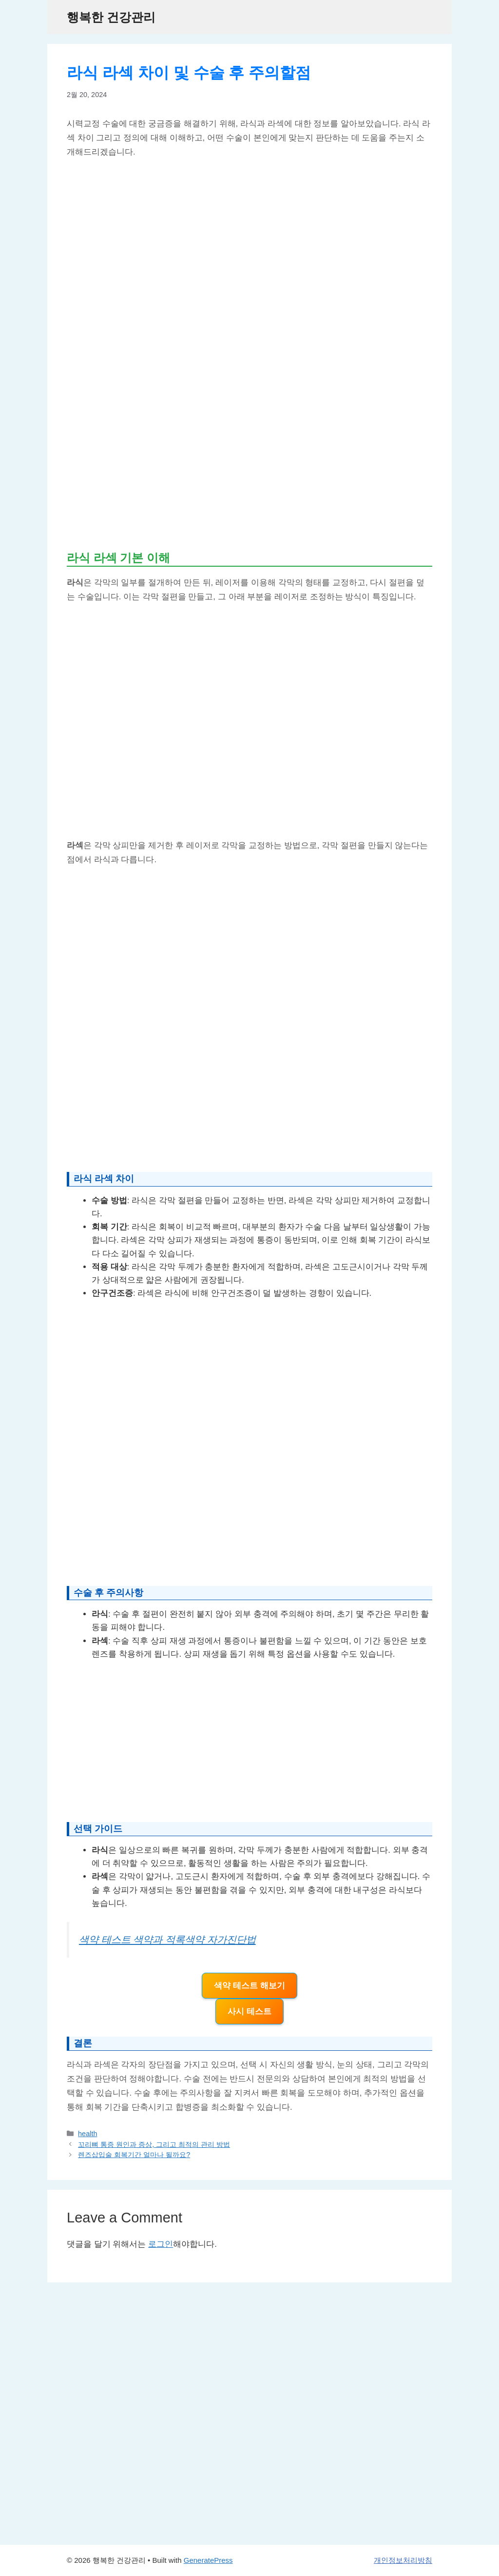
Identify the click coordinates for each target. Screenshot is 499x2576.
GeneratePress (208, 2560)
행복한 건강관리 (111, 17)
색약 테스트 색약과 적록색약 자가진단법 (167, 1939)
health (87, 2134)
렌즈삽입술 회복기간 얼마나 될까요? (134, 2155)
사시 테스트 (249, 2011)
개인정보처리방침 (403, 2560)
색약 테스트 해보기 (249, 1985)
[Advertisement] (249, 464)
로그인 (160, 2244)
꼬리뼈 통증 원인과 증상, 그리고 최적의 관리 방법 (154, 2144)
